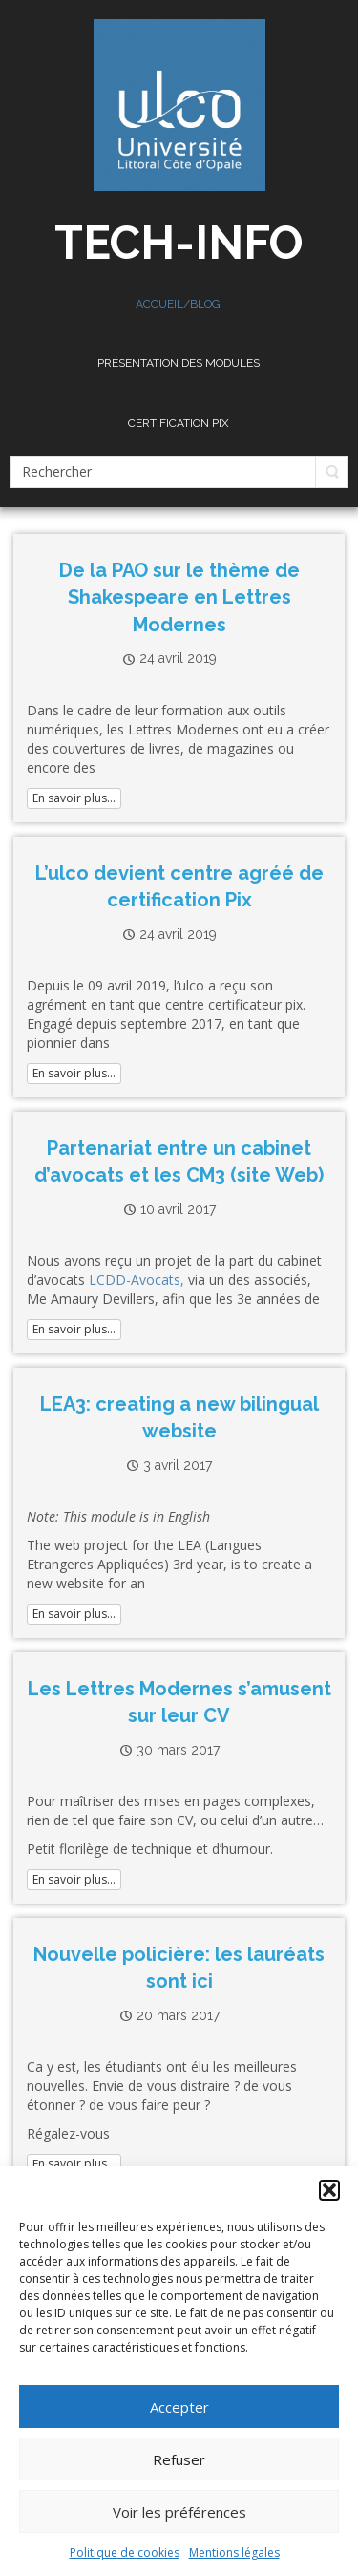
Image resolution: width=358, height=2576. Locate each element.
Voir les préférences (179, 2512)
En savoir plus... (74, 798)
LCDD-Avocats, (136, 1279)
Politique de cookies (124, 2552)
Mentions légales (234, 2552)
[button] (329, 2190)
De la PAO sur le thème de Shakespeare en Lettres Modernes (179, 597)
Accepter (179, 2406)
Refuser (179, 2459)
